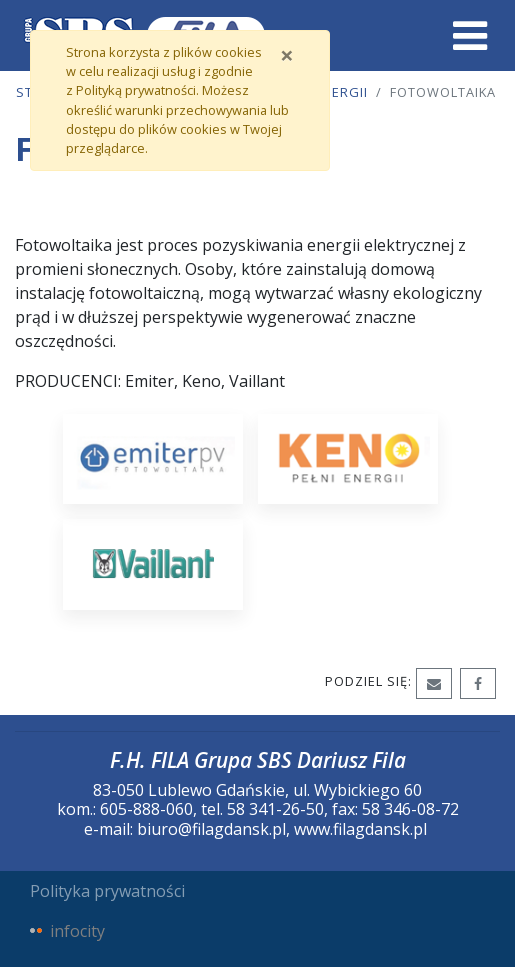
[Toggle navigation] (470, 36)
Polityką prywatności (136, 90)
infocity (77, 931)
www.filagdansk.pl (360, 829)
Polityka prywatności (107, 891)
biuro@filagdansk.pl (211, 829)
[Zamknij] (287, 55)
